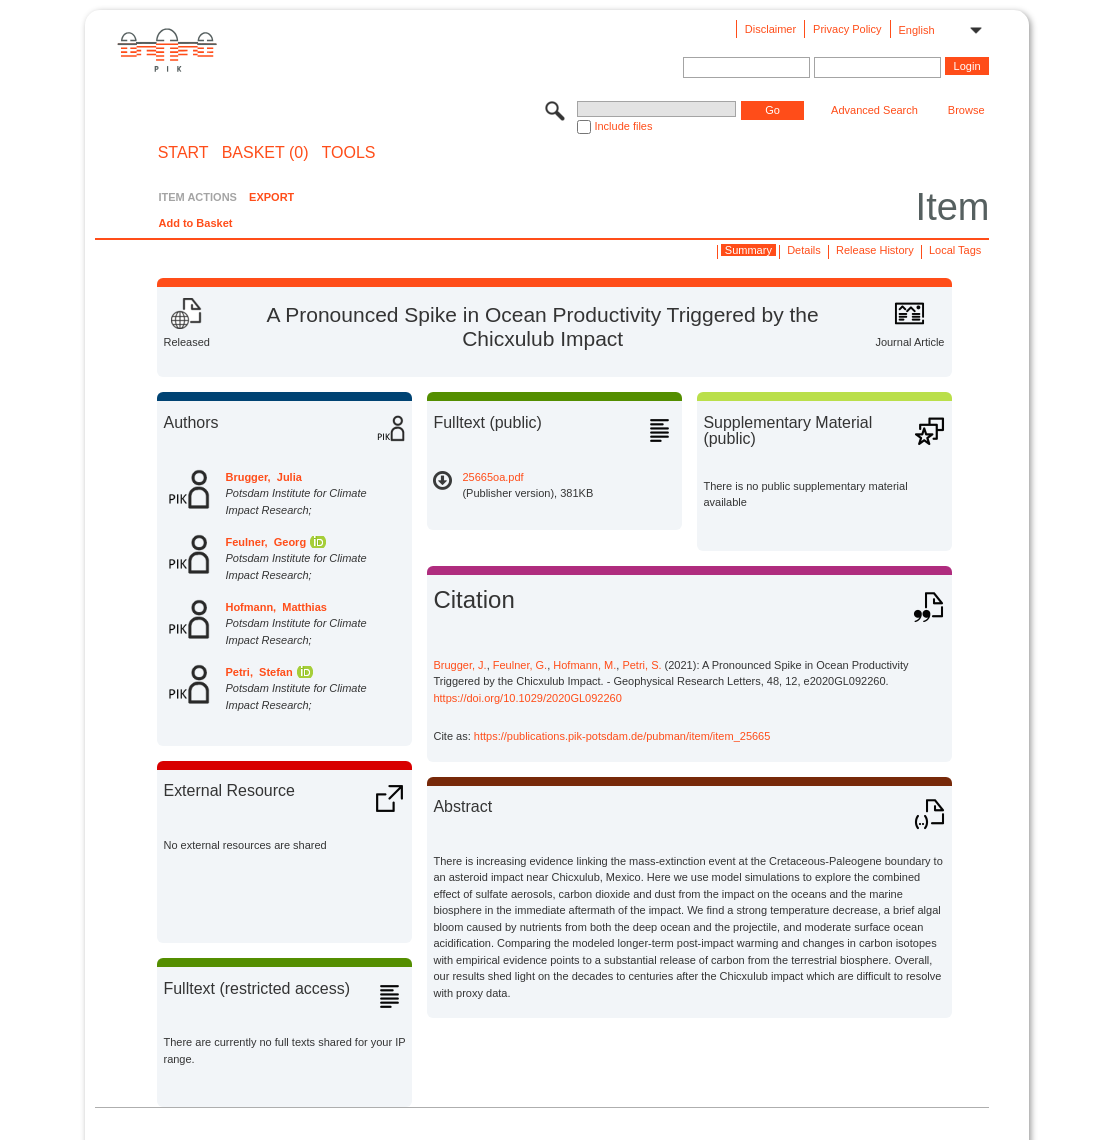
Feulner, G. (520, 665)
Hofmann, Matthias (275, 607)
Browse (966, 110)
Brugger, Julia (263, 477)
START (183, 153)
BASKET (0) (265, 153)
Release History (875, 250)
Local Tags (955, 250)
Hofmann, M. (584, 665)
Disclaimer (770, 29)
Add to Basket (195, 223)
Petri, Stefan (258, 672)
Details (804, 250)
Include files (623, 126)
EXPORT (271, 197)
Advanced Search (874, 110)
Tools (349, 153)
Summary (748, 250)
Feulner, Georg (265, 542)
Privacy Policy (847, 29)
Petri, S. (641, 665)
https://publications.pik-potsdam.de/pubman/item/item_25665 (622, 736)
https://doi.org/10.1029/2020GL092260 (527, 698)
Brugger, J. (459, 665)
